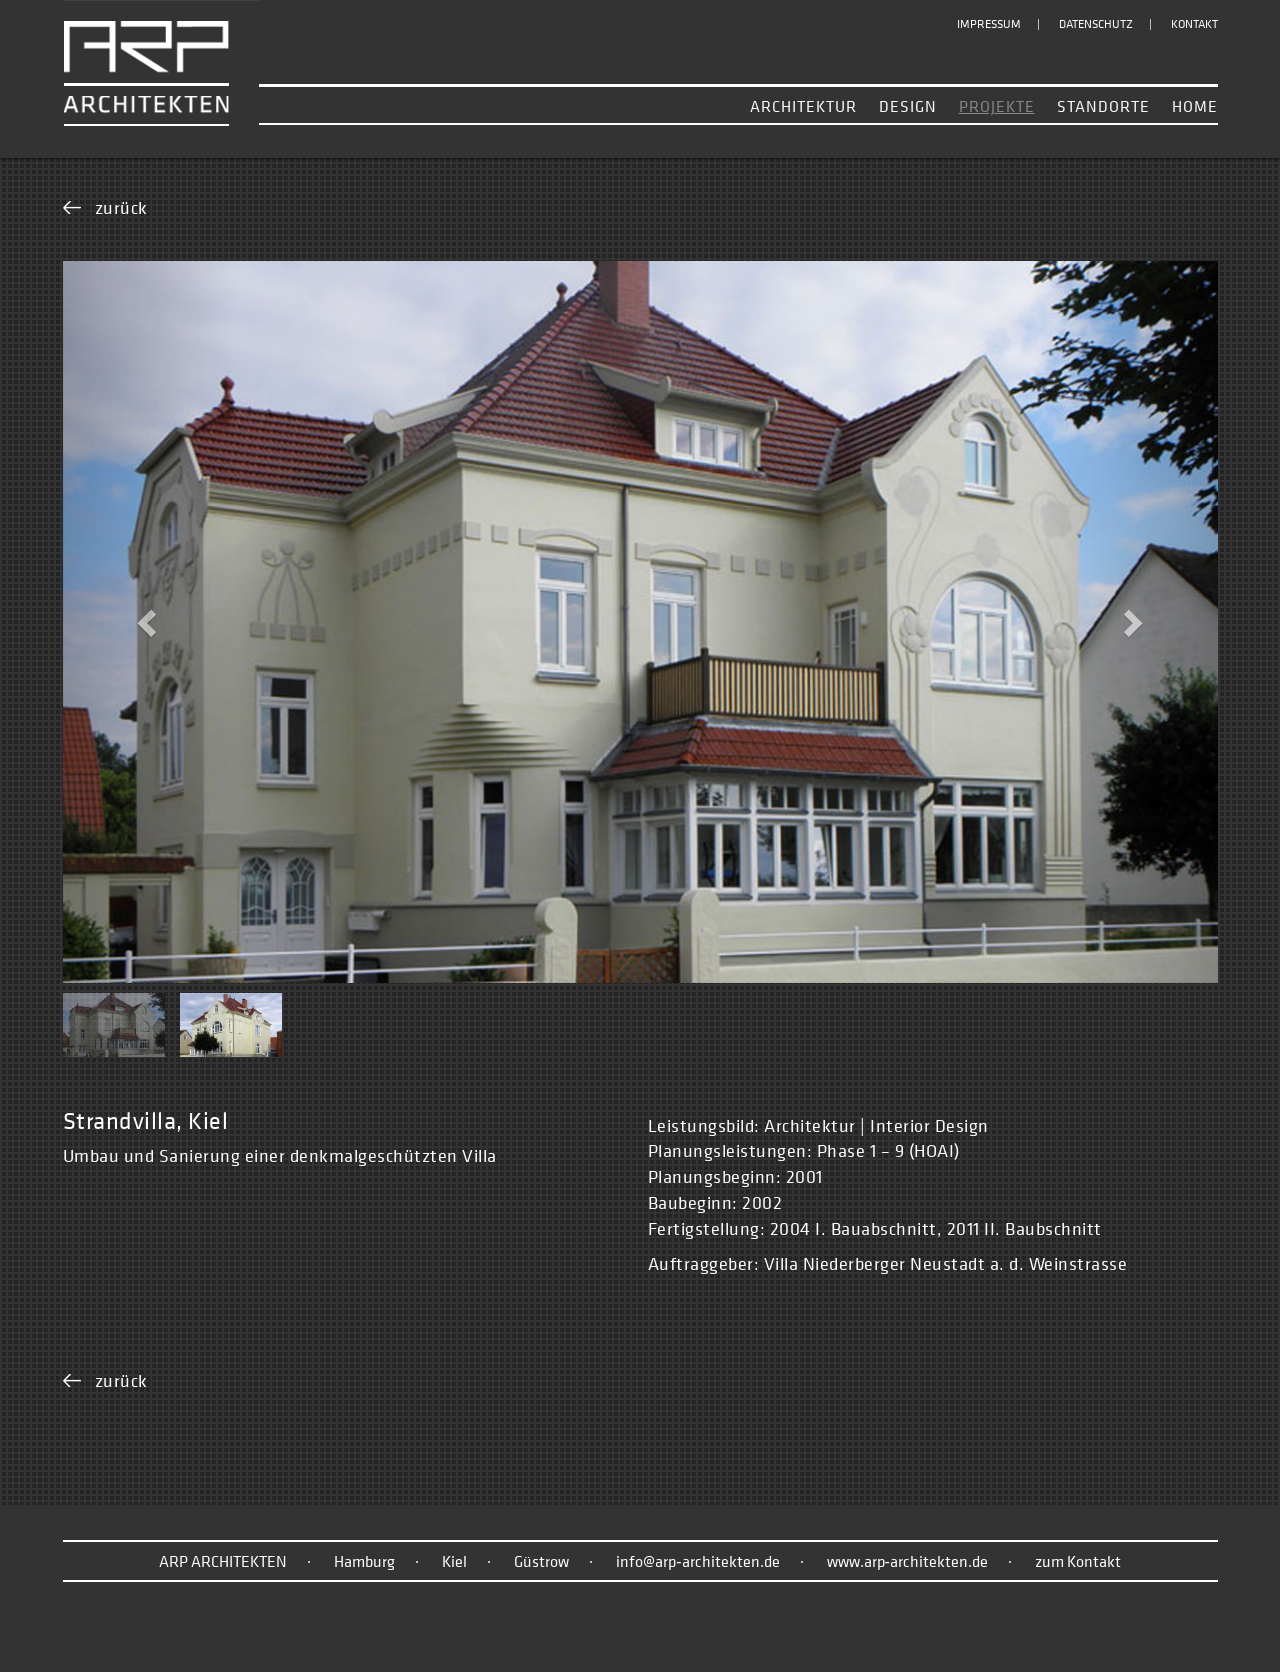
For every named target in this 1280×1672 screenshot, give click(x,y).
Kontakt (1194, 24)
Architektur (803, 106)
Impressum (989, 24)
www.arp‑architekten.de (907, 1561)
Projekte (997, 106)
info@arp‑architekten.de (697, 1561)
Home (1195, 106)
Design (908, 106)
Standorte (1103, 106)
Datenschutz (1096, 24)
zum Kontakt (1078, 1561)
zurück (121, 207)
